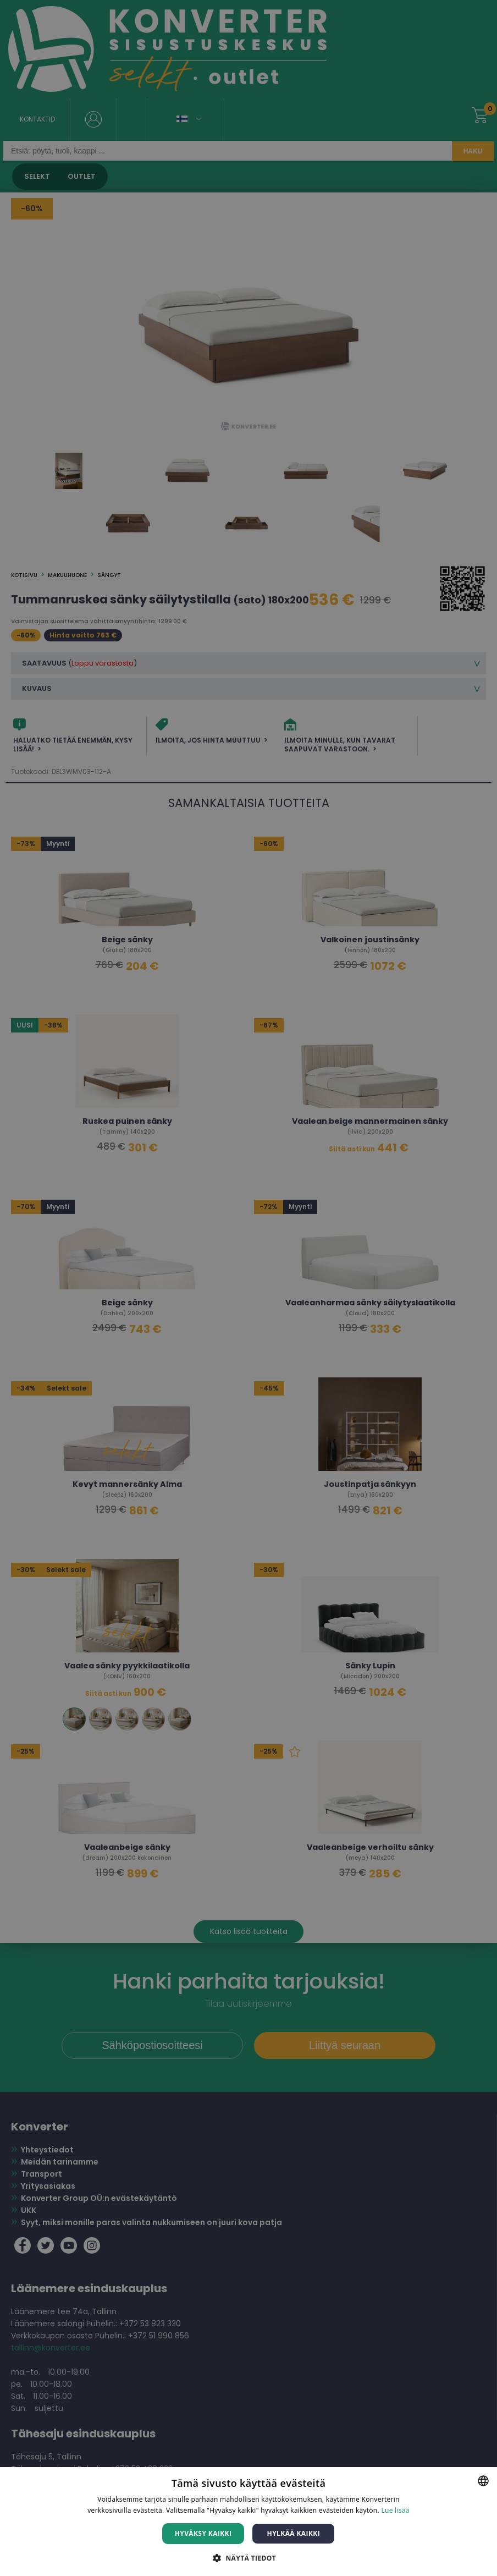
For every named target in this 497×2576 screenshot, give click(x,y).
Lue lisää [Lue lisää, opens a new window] (395, 2510)
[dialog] (248, 1288)
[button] (248, 2557)
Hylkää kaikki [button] (293, 2533)
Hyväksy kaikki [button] (203, 2533)
